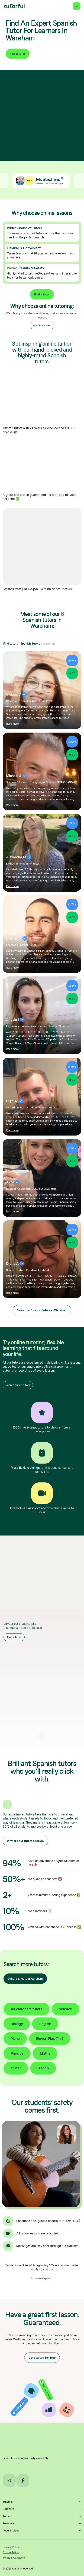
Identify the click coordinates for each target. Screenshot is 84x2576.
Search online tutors (17, 1384)
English (45, 2024)
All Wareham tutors (26, 2009)
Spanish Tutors (30, 643)
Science (65, 2009)
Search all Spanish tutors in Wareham (42, 1310)
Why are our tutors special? (25, 1841)
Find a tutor (17, 53)
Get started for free (42, 2357)
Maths (45, 2053)
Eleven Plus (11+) (49, 2038)
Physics (17, 2053)
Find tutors (10, 643)
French (43, 2068)
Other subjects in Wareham (25, 1978)
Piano (15, 2038)
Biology (17, 2024)
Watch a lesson (42, 325)
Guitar (16, 2068)
